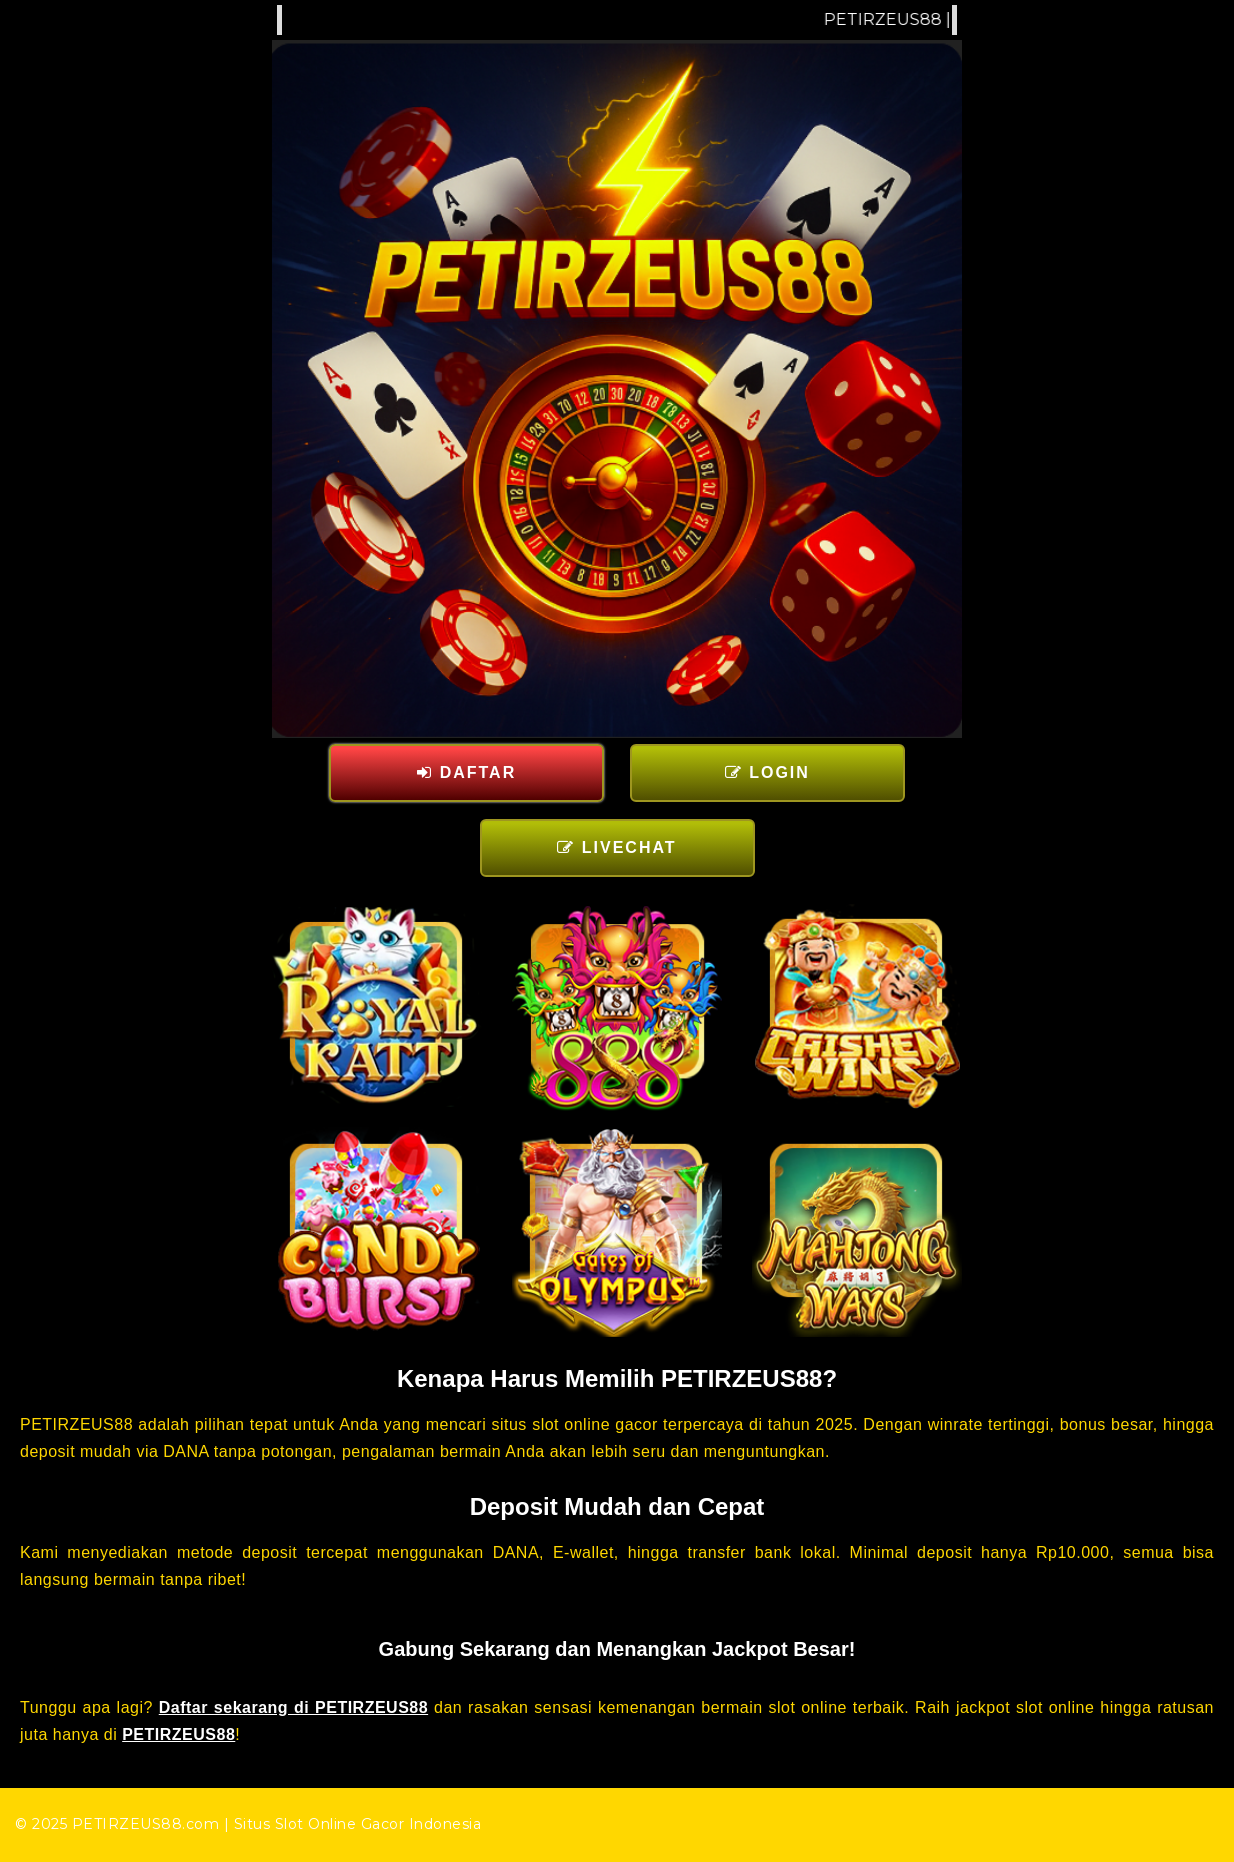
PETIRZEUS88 (178, 1734)
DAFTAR (466, 772)
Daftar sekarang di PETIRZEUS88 (293, 1707)
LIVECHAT (616, 847)
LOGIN (767, 772)
